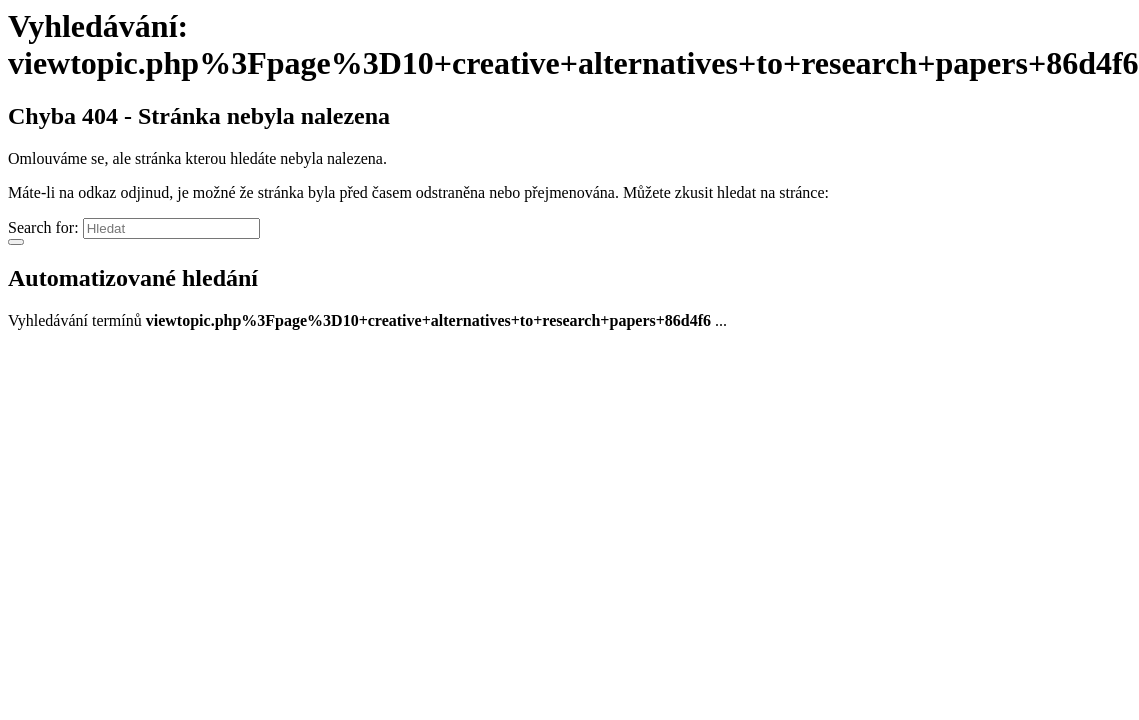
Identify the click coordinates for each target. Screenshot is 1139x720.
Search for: (43, 227)
